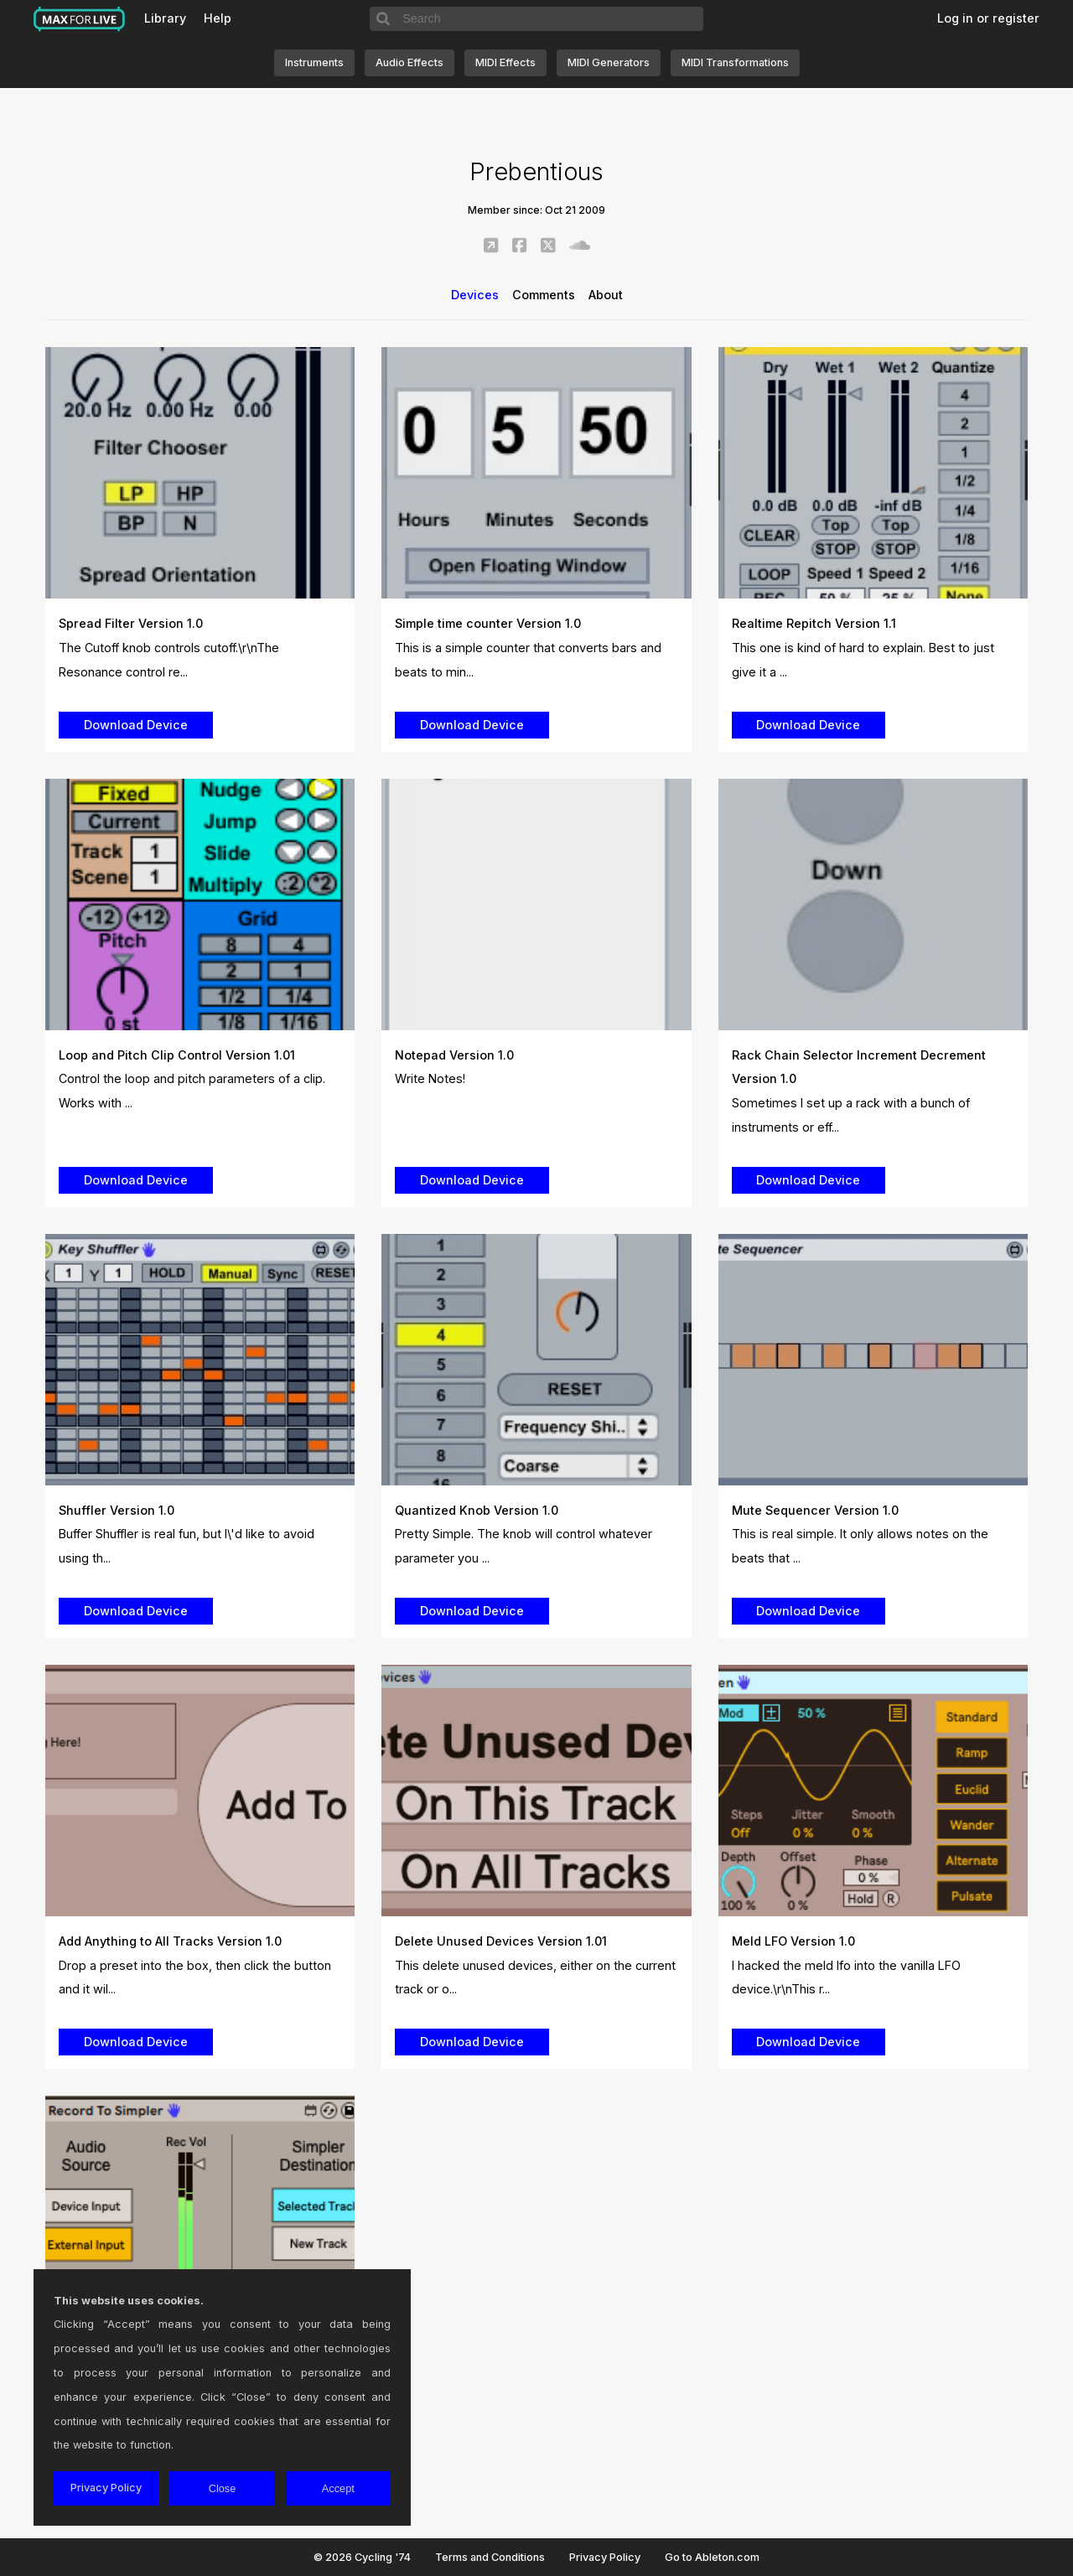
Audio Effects (409, 62)
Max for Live (80, 19)
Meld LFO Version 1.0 (793, 1941)
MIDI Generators (609, 62)
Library (165, 18)
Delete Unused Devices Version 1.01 (501, 1941)
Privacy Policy (604, 2557)
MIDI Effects (505, 62)
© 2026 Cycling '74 (362, 2557)
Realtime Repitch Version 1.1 (814, 623)
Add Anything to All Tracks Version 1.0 (170, 1941)
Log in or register (988, 18)
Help (217, 18)
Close (222, 2488)
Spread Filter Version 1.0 (131, 623)
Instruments (314, 62)
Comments (543, 295)
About (605, 295)
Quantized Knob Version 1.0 (476, 1510)
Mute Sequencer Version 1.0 (815, 1510)
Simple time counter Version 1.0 (488, 623)
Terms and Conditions (490, 2557)
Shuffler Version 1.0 (116, 1510)
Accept (338, 2488)
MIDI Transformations (735, 62)
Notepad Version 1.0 (454, 1055)
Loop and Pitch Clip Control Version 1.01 (177, 1055)
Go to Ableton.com (712, 2557)
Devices (475, 295)
